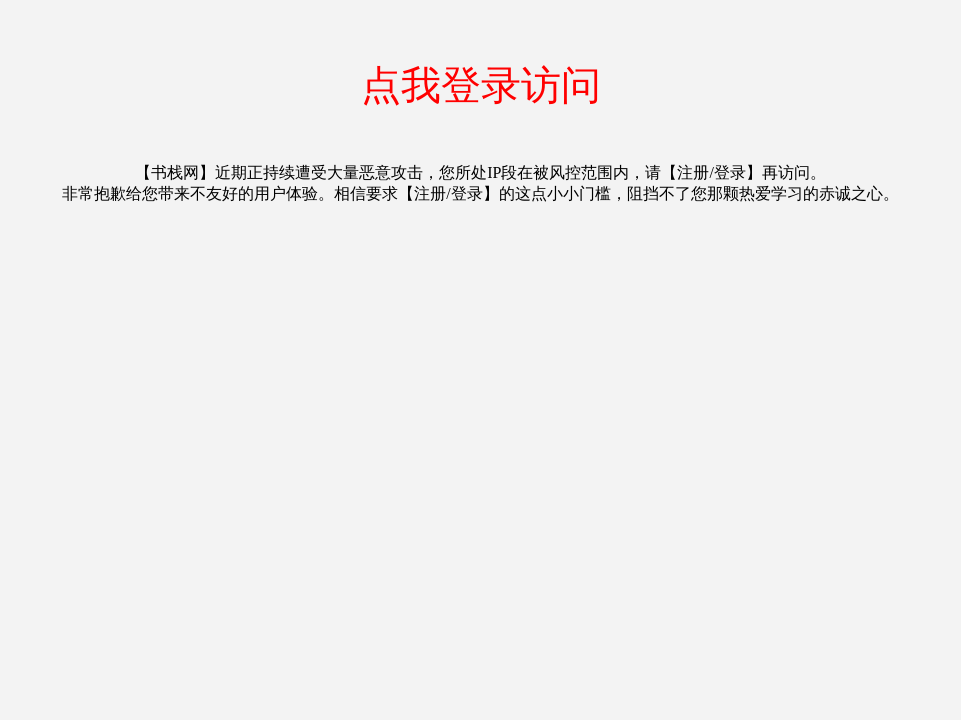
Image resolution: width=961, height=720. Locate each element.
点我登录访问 (481, 85)
